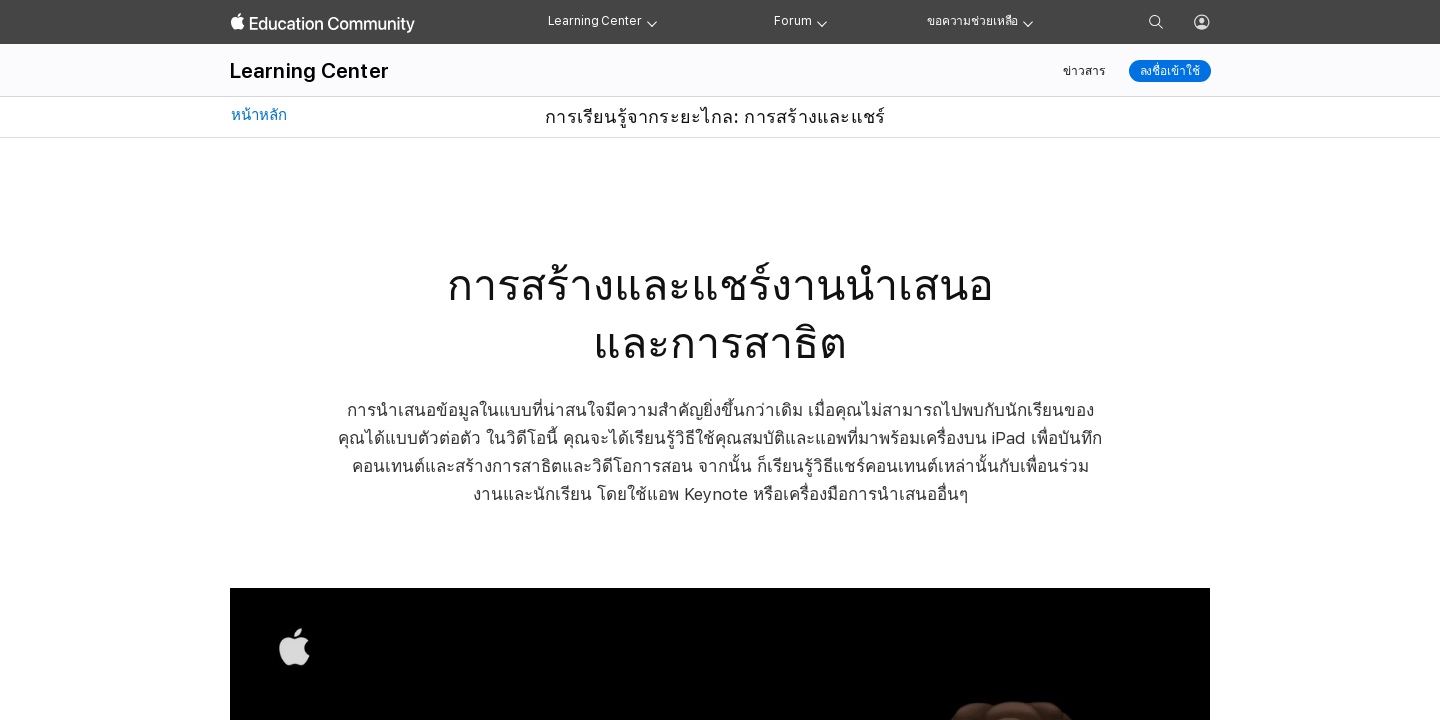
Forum (792, 21)
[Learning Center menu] (652, 22)
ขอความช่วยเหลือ (972, 21)
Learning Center (595, 21)
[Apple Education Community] (323, 23)
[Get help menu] (1028, 22)
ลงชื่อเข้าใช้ (1170, 71)
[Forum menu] (822, 22)
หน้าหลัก (257, 115)
